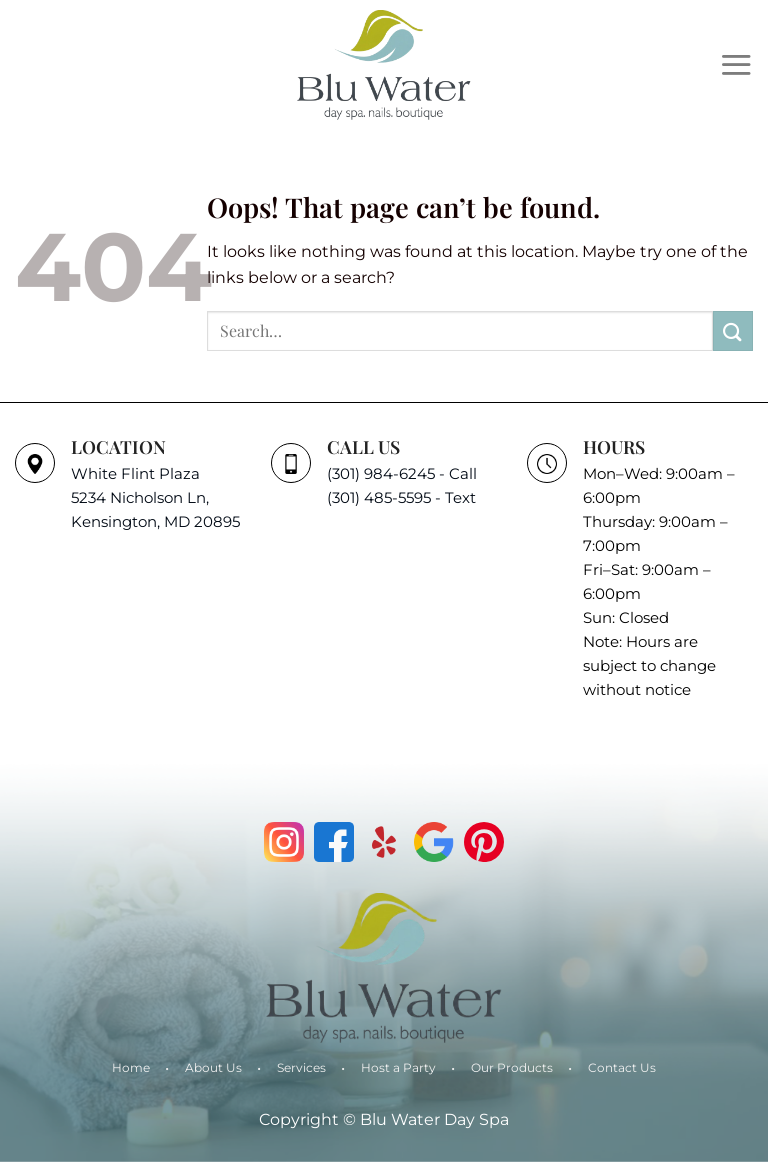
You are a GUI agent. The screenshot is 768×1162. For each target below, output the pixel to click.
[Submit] (733, 330)
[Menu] (736, 64)
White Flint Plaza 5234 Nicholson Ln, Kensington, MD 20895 (155, 497)
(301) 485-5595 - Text (401, 497)
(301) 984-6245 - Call (402, 473)
